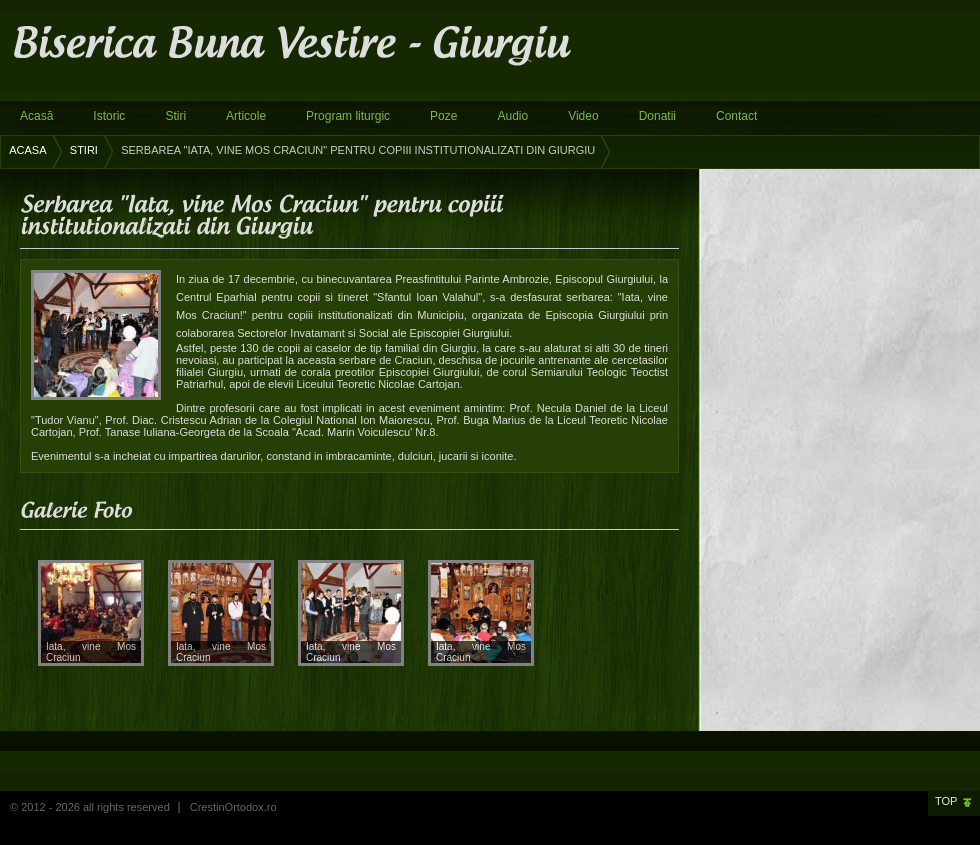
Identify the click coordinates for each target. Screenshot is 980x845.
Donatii (657, 116)
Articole (246, 116)
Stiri (175, 116)
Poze (443, 116)
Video (583, 116)
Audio (512, 116)
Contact (736, 116)
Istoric (109, 116)
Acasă (36, 116)
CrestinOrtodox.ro (233, 807)
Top (946, 801)
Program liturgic (348, 116)
